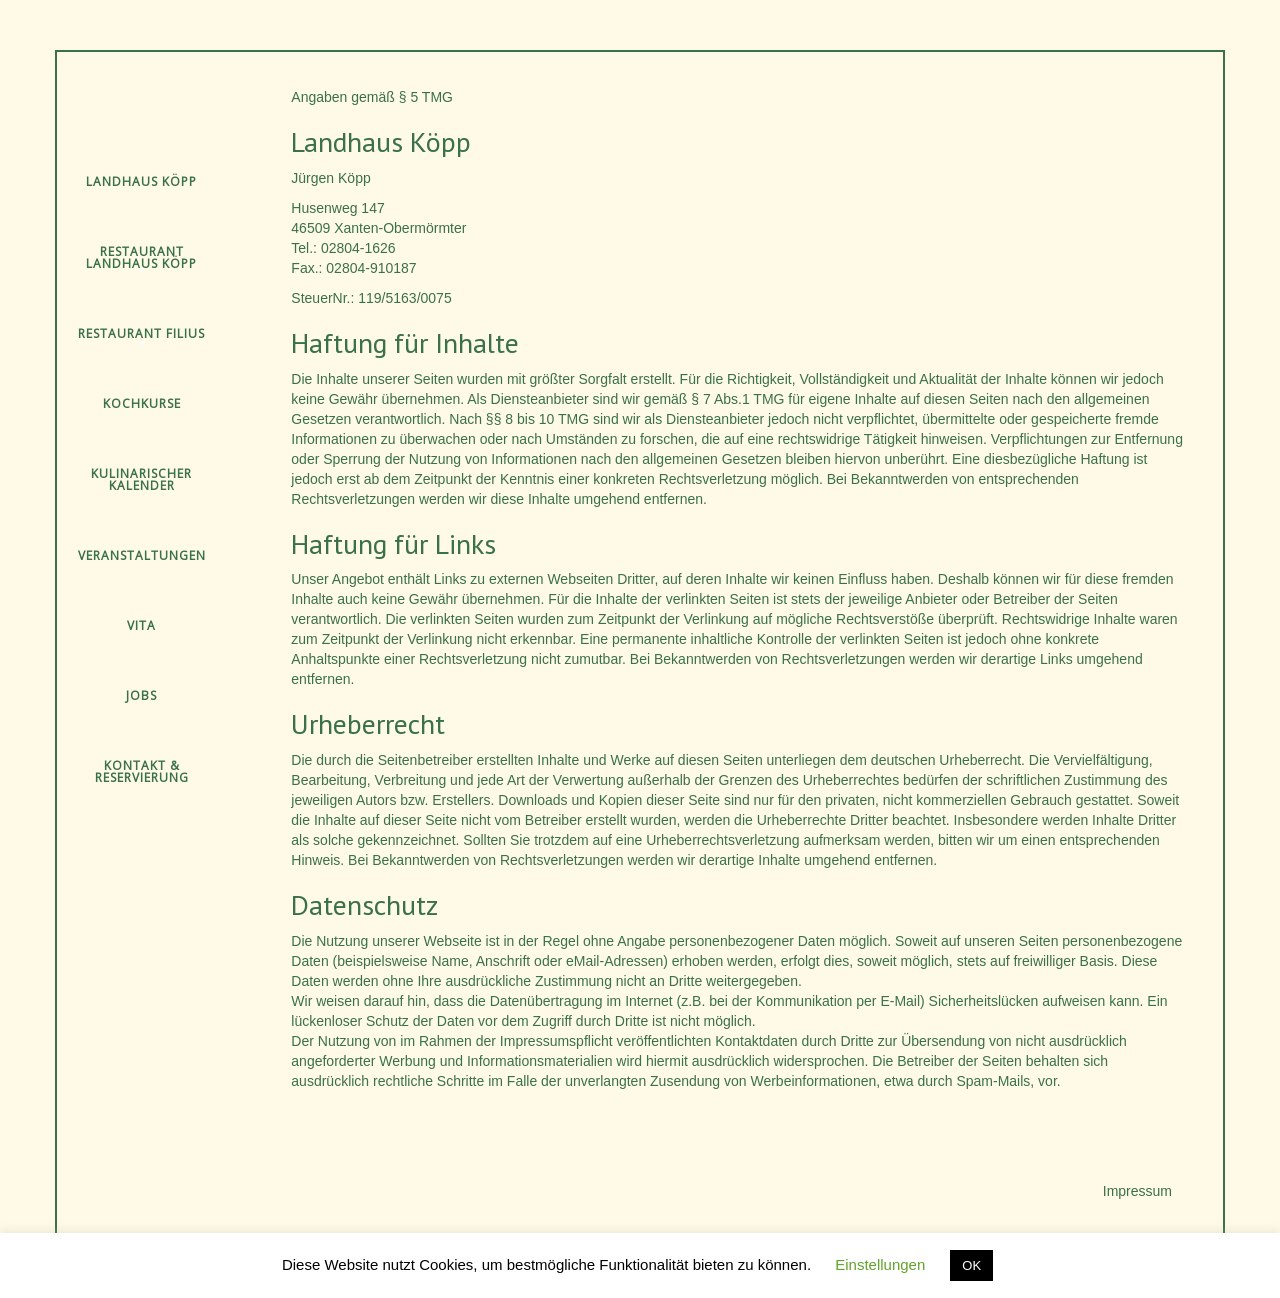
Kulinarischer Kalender (141, 479)
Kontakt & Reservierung (142, 771)
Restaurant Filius (141, 333)
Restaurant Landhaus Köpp (141, 257)
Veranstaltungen (142, 555)
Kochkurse (142, 403)
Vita (141, 625)
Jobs (141, 695)
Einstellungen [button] (880, 1264)
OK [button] (971, 1265)
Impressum (1137, 1191)
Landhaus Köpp (141, 181)
